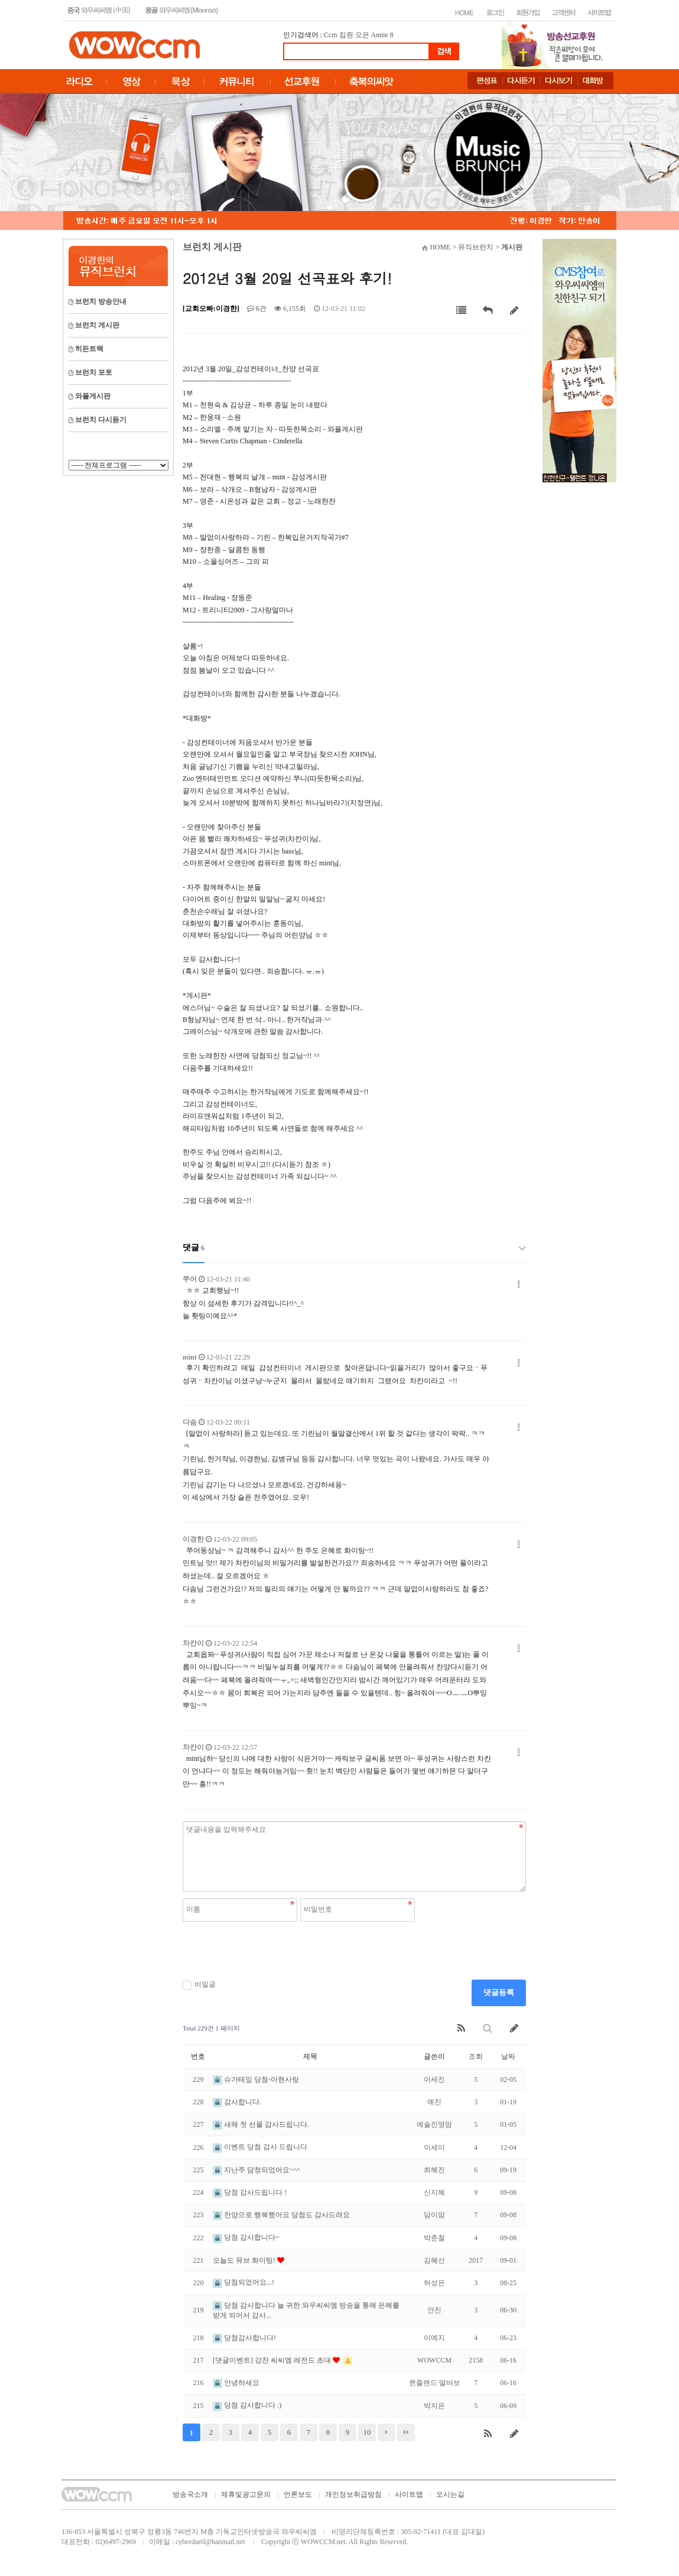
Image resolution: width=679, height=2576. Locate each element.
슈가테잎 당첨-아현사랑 (256, 2079)
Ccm (330, 35)
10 (367, 2432)
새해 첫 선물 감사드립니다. (261, 2124)
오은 (362, 35)
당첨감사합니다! (244, 2338)
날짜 (508, 2056)
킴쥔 (346, 35)
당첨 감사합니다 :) (247, 2405)
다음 (386, 2432)
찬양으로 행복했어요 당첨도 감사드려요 (281, 2215)
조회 (476, 2056)
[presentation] (272, 1951)
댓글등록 (498, 1992)
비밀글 (199, 1985)
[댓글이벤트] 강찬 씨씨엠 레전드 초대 (273, 2360)
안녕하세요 (236, 2383)
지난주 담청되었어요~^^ (256, 2170)
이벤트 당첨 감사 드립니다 (260, 2147)
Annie (379, 35)
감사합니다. (237, 2102)
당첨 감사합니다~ (246, 2237)
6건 (257, 308)
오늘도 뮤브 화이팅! (245, 2260)
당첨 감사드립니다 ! (250, 2192)
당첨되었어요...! (243, 2282)
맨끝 (406, 2432)
